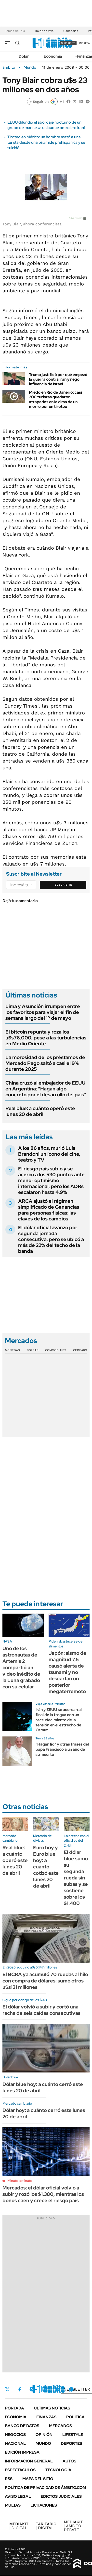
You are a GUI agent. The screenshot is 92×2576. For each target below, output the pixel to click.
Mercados (60, 2425)
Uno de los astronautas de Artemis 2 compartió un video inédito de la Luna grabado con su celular (21, 1667)
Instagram (31, 2389)
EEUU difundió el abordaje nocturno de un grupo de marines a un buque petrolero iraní (46, 125)
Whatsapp (71, 2389)
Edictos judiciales (61, 2496)
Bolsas (33, 1350)
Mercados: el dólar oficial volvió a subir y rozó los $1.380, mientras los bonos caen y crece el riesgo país (43, 2194)
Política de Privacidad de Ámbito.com (45, 2487)
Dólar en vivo (44, 31)
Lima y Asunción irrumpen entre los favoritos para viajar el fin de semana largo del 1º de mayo (42, 1012)
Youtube (57, 2389)
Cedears (80, 1350)
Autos (69, 2461)
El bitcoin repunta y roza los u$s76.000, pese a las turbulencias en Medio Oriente (45, 1038)
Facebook (19, 2389)
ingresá (84, 43)
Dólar (24, 56)
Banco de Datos (22, 2425)
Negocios (15, 2434)
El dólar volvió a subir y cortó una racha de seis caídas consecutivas (41, 2010)
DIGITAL (18, 2526)
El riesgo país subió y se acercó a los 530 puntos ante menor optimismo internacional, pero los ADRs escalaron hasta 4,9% (51, 1180)
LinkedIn (44, 2389)
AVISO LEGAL (18, 2496)
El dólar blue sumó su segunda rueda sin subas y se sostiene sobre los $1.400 (76, 1877)
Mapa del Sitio (37, 2478)
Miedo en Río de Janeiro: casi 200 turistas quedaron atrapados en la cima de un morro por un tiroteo (55, 399)
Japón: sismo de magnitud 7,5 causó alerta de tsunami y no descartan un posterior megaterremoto (67, 1672)
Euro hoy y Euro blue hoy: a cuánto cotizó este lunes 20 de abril (46, 1866)
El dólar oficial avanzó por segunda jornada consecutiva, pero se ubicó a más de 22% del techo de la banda (51, 1239)
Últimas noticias (52, 2408)
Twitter (7, 2389)
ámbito (8, 67)
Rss (9, 2478)
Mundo (30, 67)
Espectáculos (20, 2469)
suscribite (68, 43)
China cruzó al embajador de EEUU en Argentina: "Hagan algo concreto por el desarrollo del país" (45, 1089)
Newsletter (77, 2389)
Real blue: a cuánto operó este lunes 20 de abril (40, 1111)
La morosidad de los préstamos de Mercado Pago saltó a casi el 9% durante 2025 (45, 1063)
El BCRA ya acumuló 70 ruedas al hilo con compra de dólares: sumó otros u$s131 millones (45, 1980)
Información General (29, 2461)
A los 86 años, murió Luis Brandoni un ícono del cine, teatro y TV (49, 1154)
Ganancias (70, 31)
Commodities (55, 1350)
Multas (13, 2505)
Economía (53, 56)
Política (75, 2417)
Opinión (44, 2434)
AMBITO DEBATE (73, 2526)
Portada (14, 2408)
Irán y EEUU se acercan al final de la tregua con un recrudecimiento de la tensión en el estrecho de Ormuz (59, 1720)
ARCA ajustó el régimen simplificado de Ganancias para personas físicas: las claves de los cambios (48, 1210)
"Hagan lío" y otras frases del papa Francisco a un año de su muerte (62, 1749)
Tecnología (58, 2469)
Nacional (15, 2443)
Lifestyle (72, 2434)
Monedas (12, 1350)
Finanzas (46, 2417)
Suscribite (63, 884)
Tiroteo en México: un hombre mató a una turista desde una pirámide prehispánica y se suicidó (46, 142)
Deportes (71, 2443)
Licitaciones (43, 2505)
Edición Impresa (22, 2452)
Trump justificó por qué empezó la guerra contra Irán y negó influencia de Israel (58, 379)
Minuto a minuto (19, 2180)
